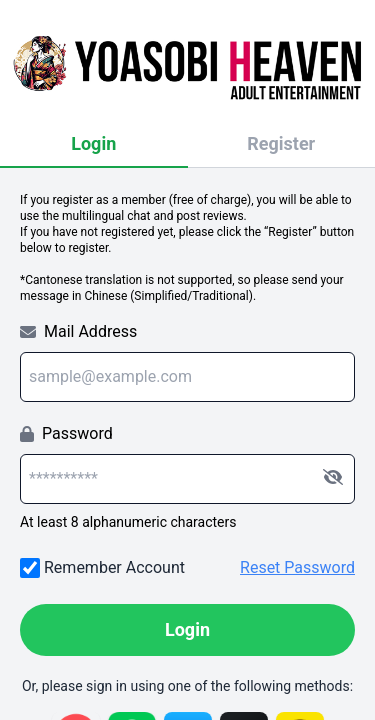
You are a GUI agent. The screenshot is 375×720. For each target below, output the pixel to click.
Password (66, 433)
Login (93, 143)
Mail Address (78, 331)
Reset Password (297, 567)
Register (281, 143)
